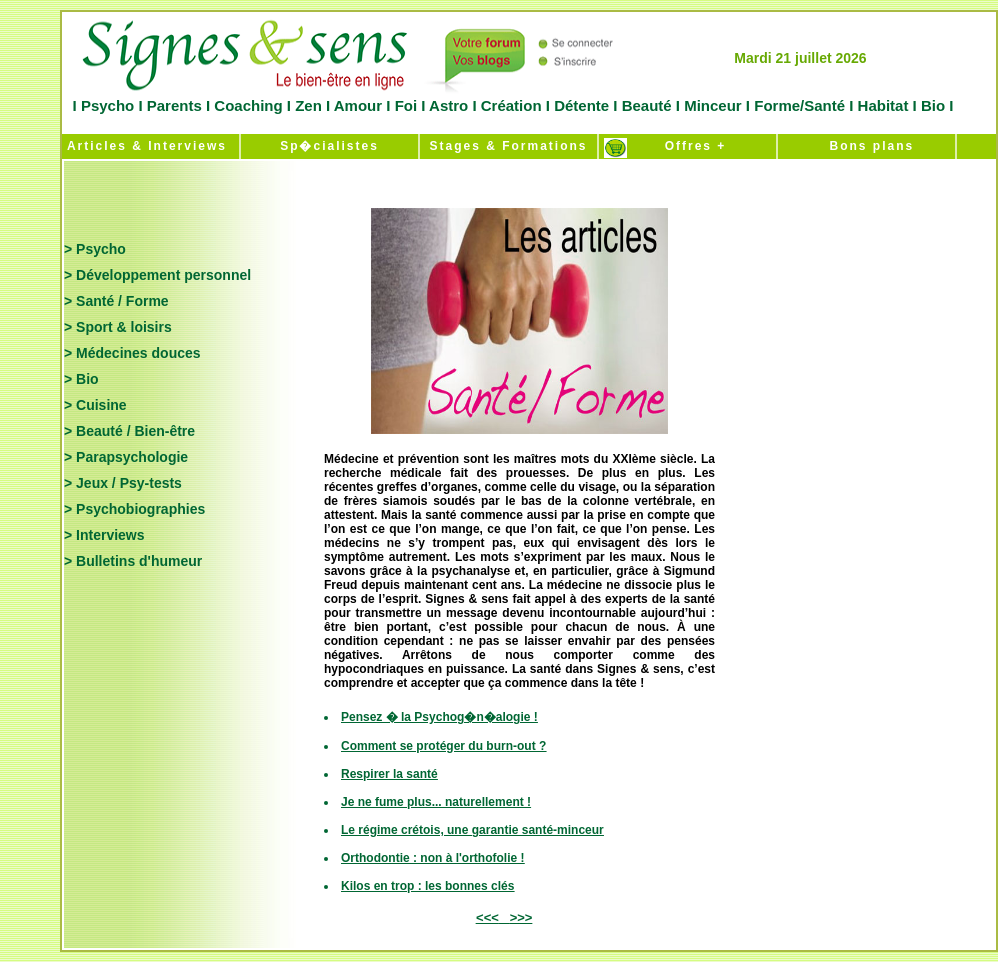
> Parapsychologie (126, 457)
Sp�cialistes (329, 146)
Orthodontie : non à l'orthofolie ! (433, 858)
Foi (405, 105)
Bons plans (866, 146)
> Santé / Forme (116, 301)
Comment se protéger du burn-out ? (443, 746)
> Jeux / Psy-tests (123, 483)
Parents (174, 105)
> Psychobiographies (134, 509)
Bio (933, 105)
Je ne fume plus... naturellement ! (436, 802)
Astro (448, 105)
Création (511, 105)
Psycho (106, 105)
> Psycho (95, 249)
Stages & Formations (508, 146)
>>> (520, 917)
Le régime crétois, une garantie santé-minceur (472, 830)
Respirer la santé (389, 774)
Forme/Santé (799, 105)
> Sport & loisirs (118, 327)
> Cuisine (95, 405)
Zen (308, 105)
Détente (583, 105)
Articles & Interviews (144, 146)
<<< (487, 917)
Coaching (248, 105)
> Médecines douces (132, 353)
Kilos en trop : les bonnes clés (427, 886)
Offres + (688, 146)
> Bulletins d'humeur (133, 561)
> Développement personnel (157, 275)
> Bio (81, 379)
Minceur (711, 105)
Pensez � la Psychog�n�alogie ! (439, 717)
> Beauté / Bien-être (129, 431)
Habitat (882, 105)
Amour (356, 105)
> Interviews (104, 535)
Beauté (646, 105)
